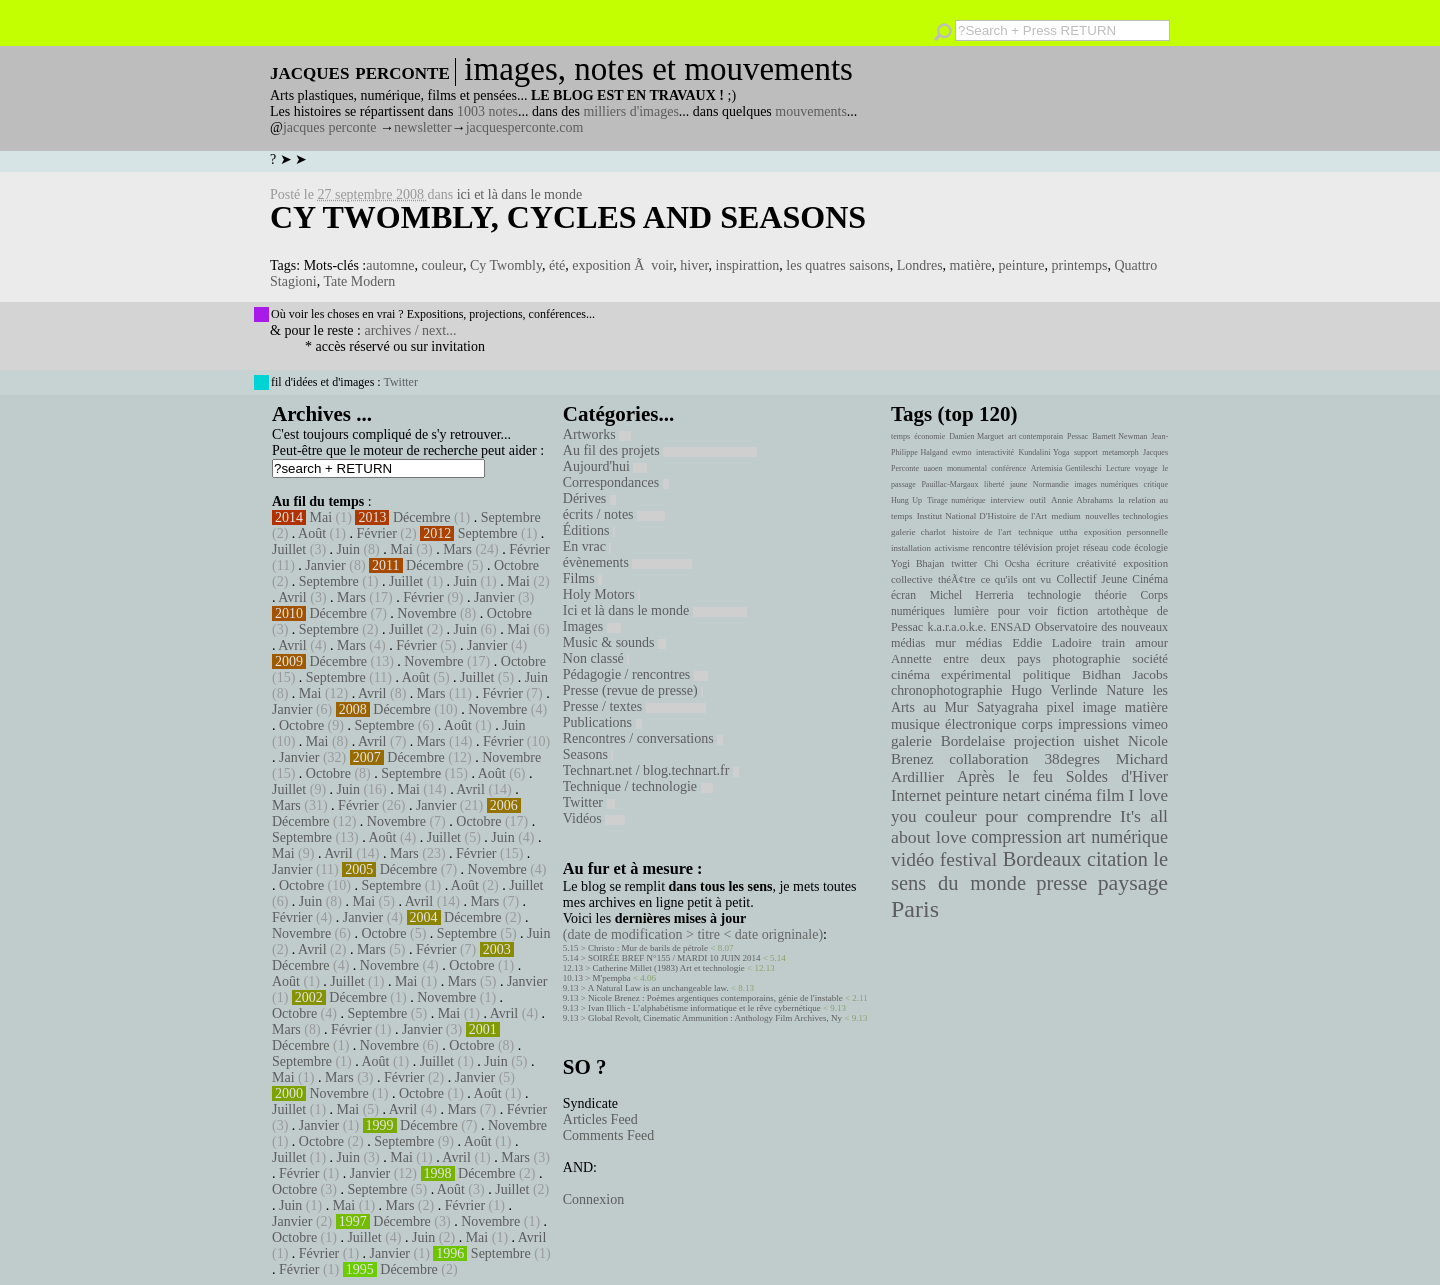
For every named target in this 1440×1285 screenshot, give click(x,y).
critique (1156, 484)
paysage (1133, 883)
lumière (971, 611)
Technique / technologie (638, 786)
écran (903, 595)
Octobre (516, 565)
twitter (964, 563)
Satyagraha (1008, 707)
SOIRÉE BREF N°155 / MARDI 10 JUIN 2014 (674, 958)
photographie (1087, 659)
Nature (1125, 690)
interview (1008, 500)
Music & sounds (614, 642)
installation (911, 548)
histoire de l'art (981, 532)
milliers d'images (630, 111)
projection (1044, 741)
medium (1065, 516)
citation (1117, 859)
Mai (321, 517)
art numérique (1117, 837)
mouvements (811, 111)
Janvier (325, 565)
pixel (1061, 707)
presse (1061, 883)
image (1100, 707)
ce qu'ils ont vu (1016, 579)
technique (1035, 532)
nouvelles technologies (1126, 516)
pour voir (1023, 611)
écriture (1053, 563)
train (1114, 643)
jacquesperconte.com (525, 127)
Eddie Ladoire (1052, 643)
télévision (1033, 547)
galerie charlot (918, 532)
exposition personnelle (1126, 532)
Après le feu (1005, 776)
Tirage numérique (956, 500)
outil (1038, 500)
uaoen (932, 468)
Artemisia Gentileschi (1066, 468)
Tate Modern (359, 281)
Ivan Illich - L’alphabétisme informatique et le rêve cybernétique (704, 1008)
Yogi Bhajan (917, 563)
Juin (348, 549)
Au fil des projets (660, 450)
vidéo (912, 859)
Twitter (400, 382)
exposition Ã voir (622, 265)
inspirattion (748, 265)
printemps (1079, 265)
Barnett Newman (1119, 436)
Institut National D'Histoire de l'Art (982, 516)
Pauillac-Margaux (949, 484)
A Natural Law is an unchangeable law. (658, 988)
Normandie (1051, 484)
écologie (1151, 547)
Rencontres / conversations (643, 738)
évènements (628, 562)
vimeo (1150, 724)
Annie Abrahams (1082, 500)
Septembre (511, 517)
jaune (1018, 484)
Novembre (426, 613)
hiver (694, 265)
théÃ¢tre (957, 579)
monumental (967, 468)
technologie (1054, 595)
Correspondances (616, 482)
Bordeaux (1042, 859)
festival (968, 859)
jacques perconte (330, 127)
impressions (1092, 724)
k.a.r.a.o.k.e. (956, 627)
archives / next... (410, 330)
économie (929, 436)
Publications (602, 722)
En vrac (587, 546)
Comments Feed (608, 1135)
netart (1021, 795)
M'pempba (612, 978)
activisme (952, 548)
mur (945, 643)
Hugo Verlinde (1054, 690)
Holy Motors (601, 594)
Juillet (289, 549)
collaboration (988, 759)
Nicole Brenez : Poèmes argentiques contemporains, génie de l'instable (715, 998)
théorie (1111, 595)
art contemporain (1035, 436)
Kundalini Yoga (1044, 452)
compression (1016, 837)
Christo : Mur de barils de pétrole (648, 948)
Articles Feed (600, 1119)
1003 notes (487, 111)
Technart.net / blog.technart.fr (651, 770)
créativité (1096, 563)
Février (376, 533)
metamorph (1120, 452)
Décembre (422, 517)
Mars (457, 549)
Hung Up (906, 500)
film (1110, 795)
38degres (1072, 758)
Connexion (593, 1199)
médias (984, 643)
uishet (1101, 741)
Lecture (1118, 468)
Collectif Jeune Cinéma (1112, 579)
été (557, 265)
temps (900, 436)
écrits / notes (614, 514)
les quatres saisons (837, 265)
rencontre (992, 547)
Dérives (589, 498)
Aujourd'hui (605, 466)
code (1121, 547)
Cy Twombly (506, 265)
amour (1151, 643)
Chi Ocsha (1006, 563)
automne (390, 265)
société (1150, 659)
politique (1047, 674)
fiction (1073, 611)
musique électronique (953, 724)
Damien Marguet (976, 436)
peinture (1022, 265)
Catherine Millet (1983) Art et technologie (669, 968)
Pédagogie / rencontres (635, 674)
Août (312, 533)
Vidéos (594, 818)
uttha (1069, 532)
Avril (292, 597)
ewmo (962, 452)
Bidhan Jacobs (1125, 674)
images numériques (1106, 484)
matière (971, 265)
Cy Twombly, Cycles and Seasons (568, 217)
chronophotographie (947, 690)
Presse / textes (634, 706)
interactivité (995, 452)
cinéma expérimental (951, 674)
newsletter (423, 127)
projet (1067, 547)
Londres (920, 265)
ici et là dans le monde (520, 194)
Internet (916, 796)
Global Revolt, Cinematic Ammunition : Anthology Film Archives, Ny (715, 1018)
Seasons (588, 754)
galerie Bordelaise (948, 741)
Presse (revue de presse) (633, 690)
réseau (1095, 547)
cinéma (1068, 795)
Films (582, 578)
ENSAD (1010, 627)
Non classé (596, 658)
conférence (1008, 468)
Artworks (597, 434)
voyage (1146, 468)
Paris (915, 909)
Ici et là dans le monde (655, 610)
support (1086, 452)
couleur (441, 265)
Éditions (589, 530)
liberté (994, 484)
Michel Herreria (972, 595)
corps (1037, 724)
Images (592, 626)
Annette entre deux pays (966, 659)
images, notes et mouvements (658, 69)
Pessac (1077, 436)
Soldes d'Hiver (1117, 776)
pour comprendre (1048, 816)
